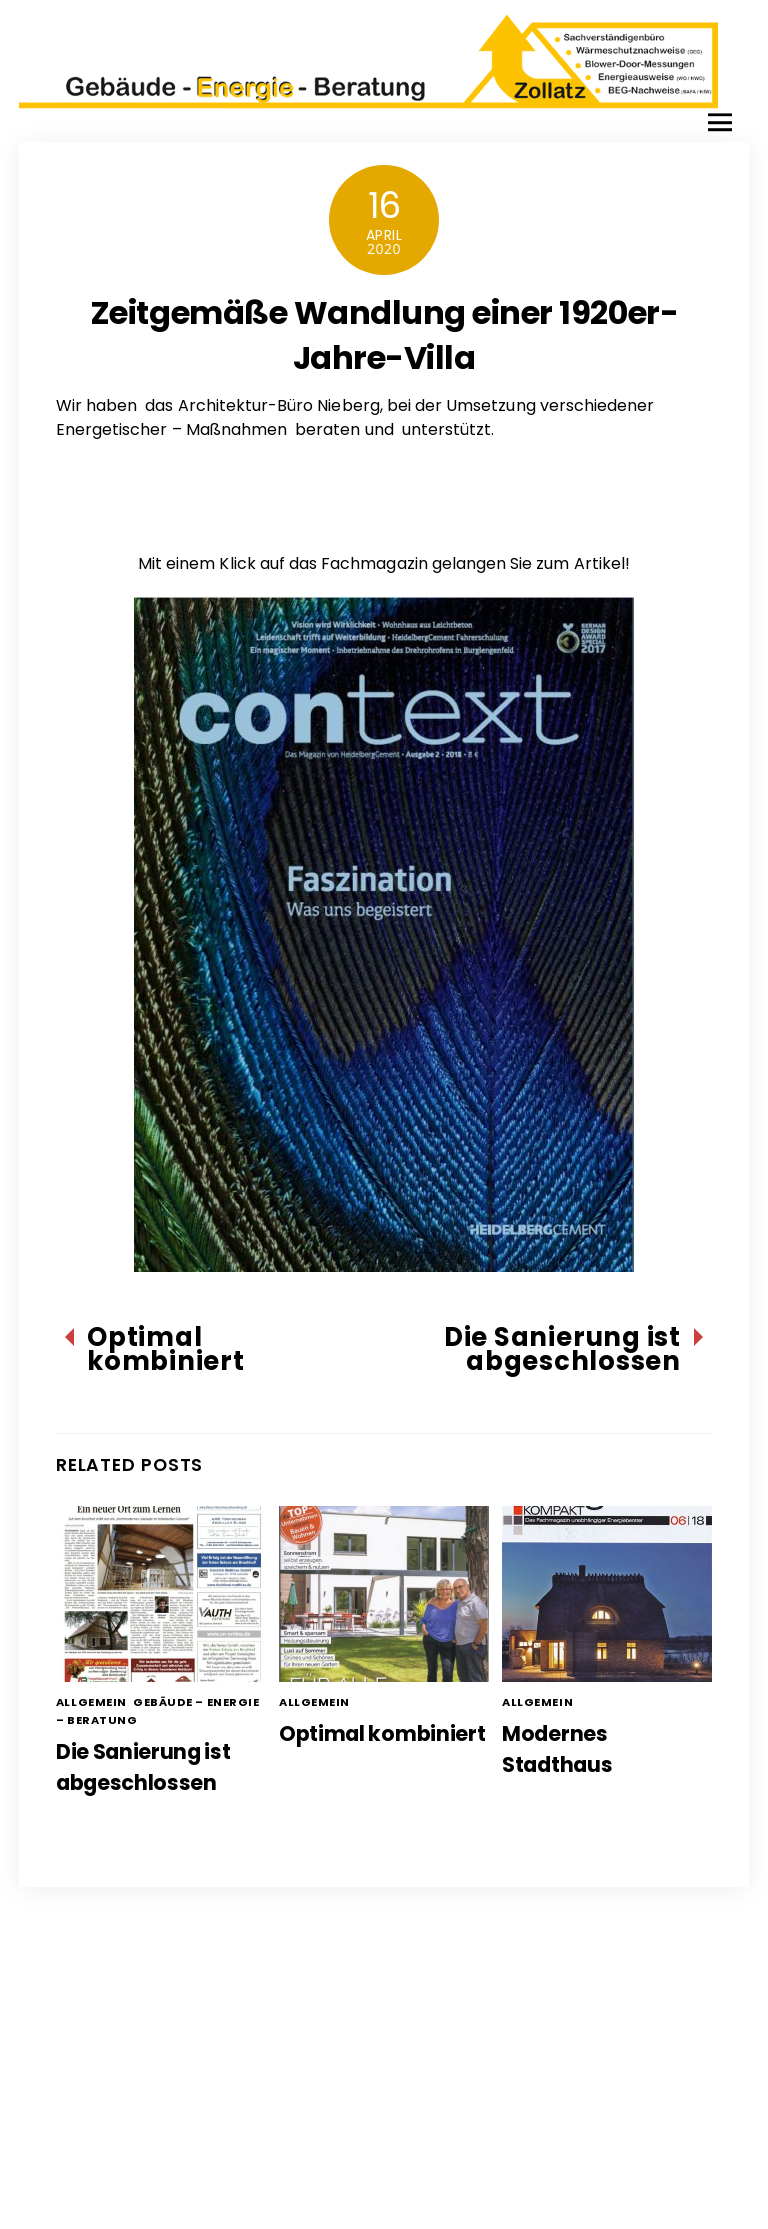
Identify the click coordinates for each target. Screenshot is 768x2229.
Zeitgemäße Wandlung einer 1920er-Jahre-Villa (384, 335)
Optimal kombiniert (166, 1349)
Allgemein (91, 1702)
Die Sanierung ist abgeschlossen (562, 1349)
